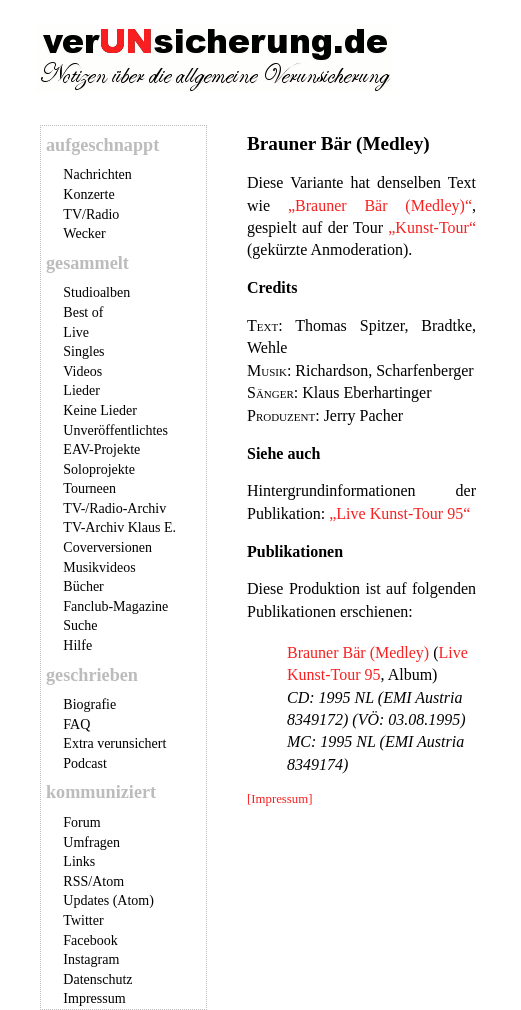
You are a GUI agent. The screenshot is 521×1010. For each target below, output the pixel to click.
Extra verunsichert (114, 743)
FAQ (76, 724)
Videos (82, 371)
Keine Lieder (99, 410)
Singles (83, 351)
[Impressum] (279, 799)
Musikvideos (99, 567)
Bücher (83, 586)
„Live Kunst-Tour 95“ (399, 513)
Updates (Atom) (108, 900)
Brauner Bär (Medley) (358, 652)
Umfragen (91, 842)
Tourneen (89, 488)
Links (79, 861)
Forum (81, 822)
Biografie (89, 704)
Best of (83, 312)
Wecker (84, 233)
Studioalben (96, 292)
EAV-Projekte (101, 449)
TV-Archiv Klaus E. (119, 527)
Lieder (81, 390)
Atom (108, 881)
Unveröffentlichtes (115, 430)
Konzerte (88, 194)
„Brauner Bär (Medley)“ (380, 205)
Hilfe (77, 645)
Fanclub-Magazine (115, 606)
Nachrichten (97, 174)
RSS (75, 881)
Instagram (91, 959)
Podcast (85, 763)
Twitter (83, 920)
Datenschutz (97, 979)
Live (76, 332)
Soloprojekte (99, 469)
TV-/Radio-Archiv (114, 508)
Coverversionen (107, 547)
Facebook (90, 940)
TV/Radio (91, 214)
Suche (80, 625)
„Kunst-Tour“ (432, 227)
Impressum (94, 998)
